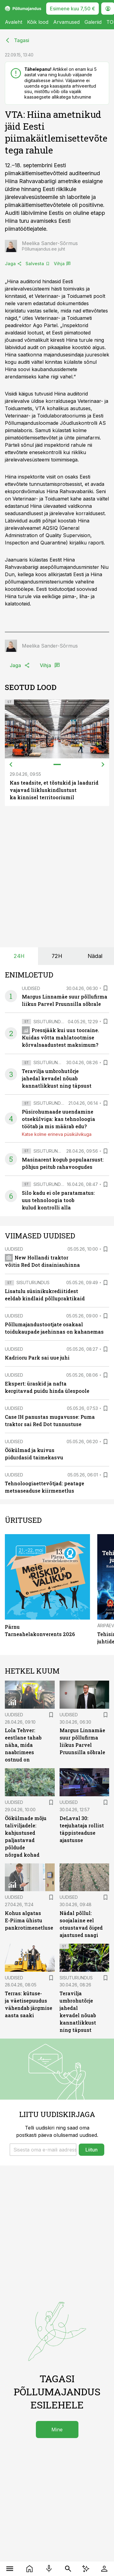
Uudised (31, 988)
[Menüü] (10, 2568)
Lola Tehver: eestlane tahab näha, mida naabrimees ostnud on (23, 1745)
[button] (43, 2150)
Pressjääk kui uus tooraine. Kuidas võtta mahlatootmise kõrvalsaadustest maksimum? (60, 1037)
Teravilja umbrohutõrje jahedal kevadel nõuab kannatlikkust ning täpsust (57, 1078)
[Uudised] (30, 2568)
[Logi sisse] (104, 2568)
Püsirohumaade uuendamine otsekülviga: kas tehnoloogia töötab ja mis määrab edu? (58, 1118)
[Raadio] (49, 2568)
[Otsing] (68, 2568)
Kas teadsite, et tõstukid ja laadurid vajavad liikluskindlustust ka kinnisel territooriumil (54, 789)
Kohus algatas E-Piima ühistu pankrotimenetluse (29, 1920)
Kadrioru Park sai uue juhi (37, 1357)
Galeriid (93, 22)
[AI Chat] (86, 2568)
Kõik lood (37, 22)
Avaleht (13, 22)
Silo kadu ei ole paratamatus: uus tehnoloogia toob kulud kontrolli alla (58, 1200)
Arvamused (66, 22)
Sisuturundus (50, 1021)
